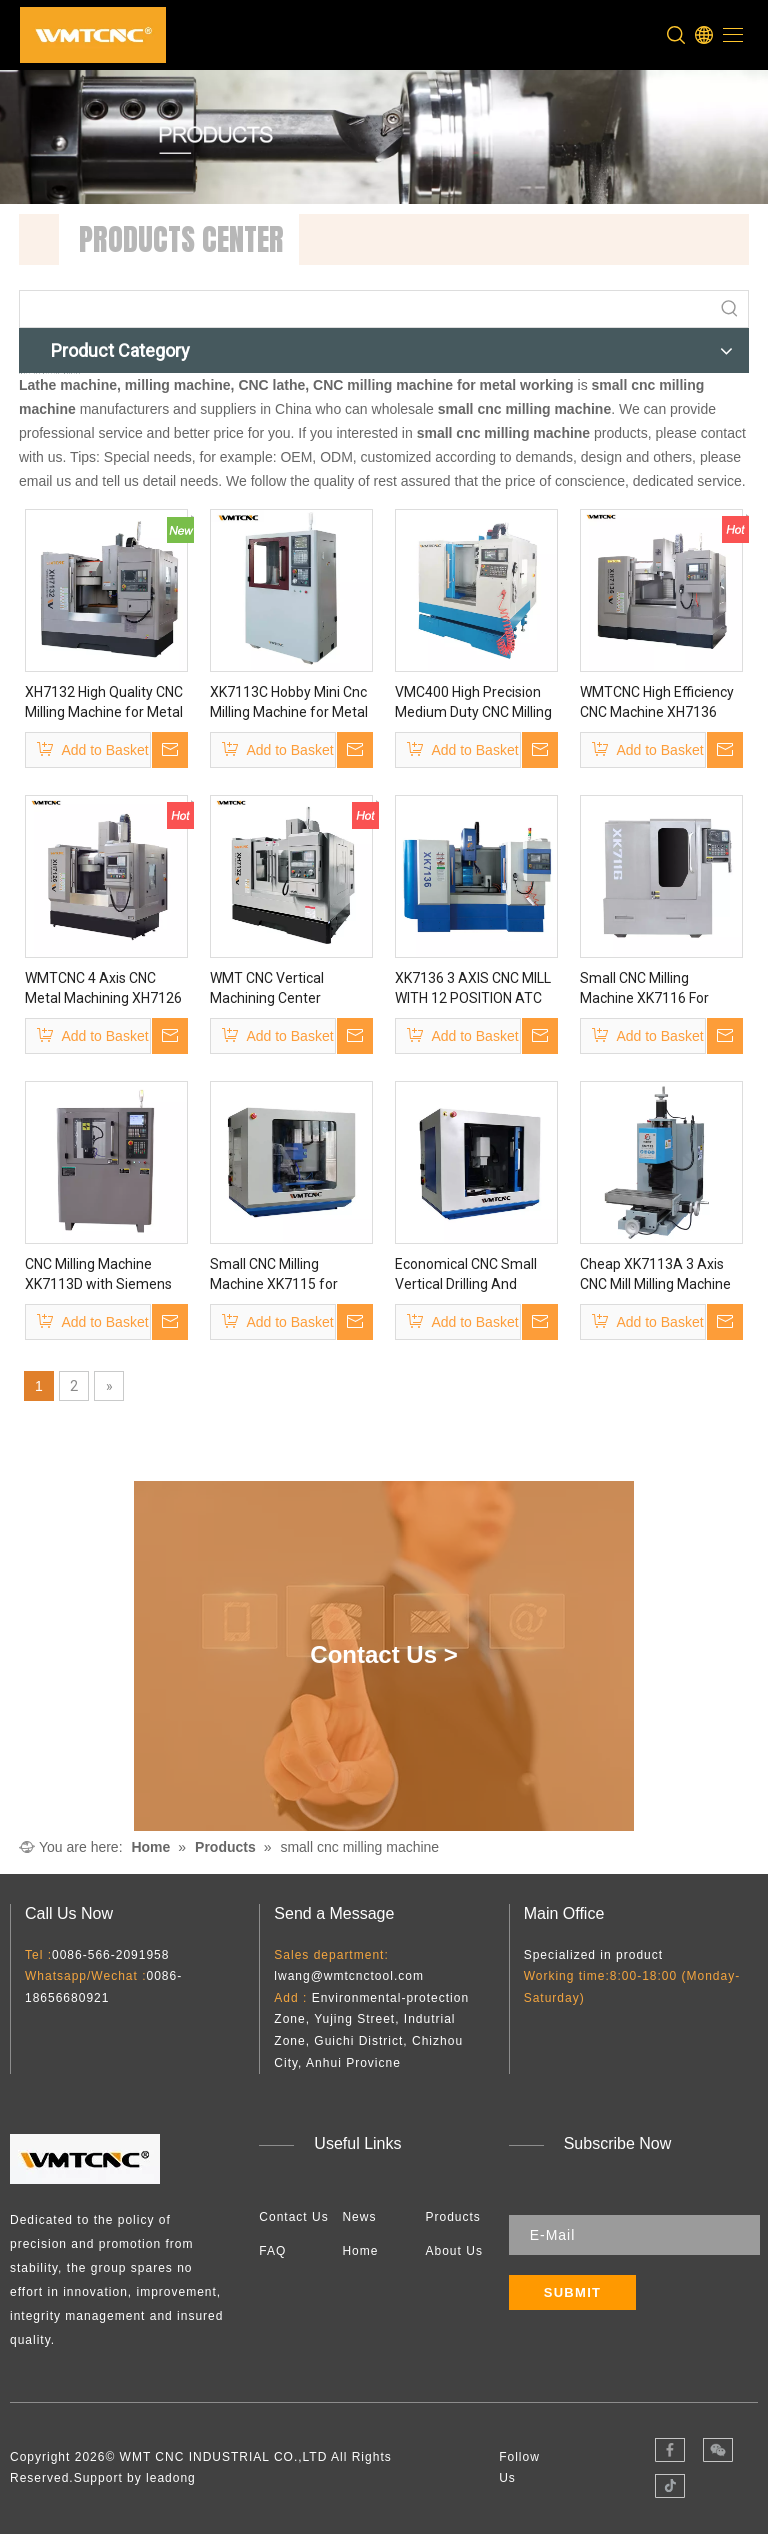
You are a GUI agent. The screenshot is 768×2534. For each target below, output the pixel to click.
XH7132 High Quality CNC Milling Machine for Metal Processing (104, 703)
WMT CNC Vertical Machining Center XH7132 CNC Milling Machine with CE (271, 989)
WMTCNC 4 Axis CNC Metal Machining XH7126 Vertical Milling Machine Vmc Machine (103, 989)
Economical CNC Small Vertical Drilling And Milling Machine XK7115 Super (469, 1275)
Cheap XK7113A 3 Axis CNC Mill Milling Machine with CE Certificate (655, 1275)
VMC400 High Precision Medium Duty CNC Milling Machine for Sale (473, 703)
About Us (454, 2251)
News (359, 2217)
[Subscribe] (573, 2292)
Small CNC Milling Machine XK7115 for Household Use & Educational (274, 1275)
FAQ (272, 2251)
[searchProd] (366, 309)
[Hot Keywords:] (730, 309)
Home (360, 2251)
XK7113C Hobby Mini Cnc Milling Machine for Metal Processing (289, 703)
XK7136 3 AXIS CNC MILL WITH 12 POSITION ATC (473, 988)
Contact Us (293, 2217)
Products (453, 2217)
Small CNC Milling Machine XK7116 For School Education (644, 989)
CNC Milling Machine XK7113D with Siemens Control (98, 1275)
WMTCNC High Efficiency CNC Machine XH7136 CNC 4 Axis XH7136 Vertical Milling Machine (657, 703)
